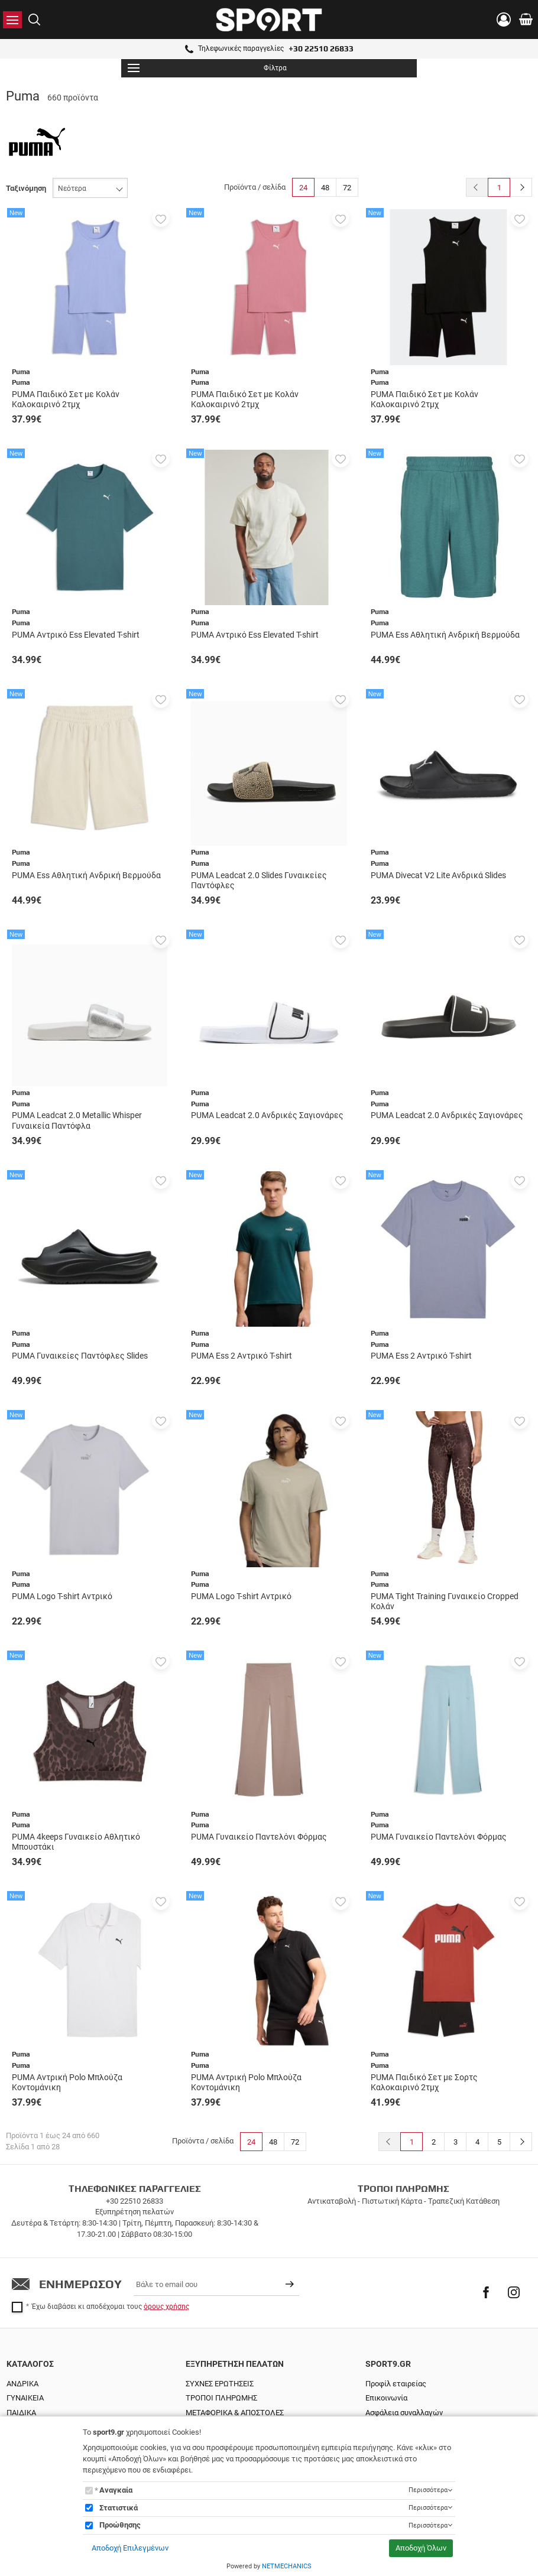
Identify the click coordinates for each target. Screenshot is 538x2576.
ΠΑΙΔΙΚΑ (21, 2412)
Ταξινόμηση (26, 188)
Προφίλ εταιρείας (395, 2383)
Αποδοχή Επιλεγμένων (130, 2547)
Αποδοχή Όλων (421, 2547)
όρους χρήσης (166, 2306)
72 (347, 187)
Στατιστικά (118, 2507)
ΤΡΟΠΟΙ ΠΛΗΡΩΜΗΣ (221, 2397)
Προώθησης (120, 2524)
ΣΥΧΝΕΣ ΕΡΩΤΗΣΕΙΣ (220, 2383)
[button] (161, 218)
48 (325, 187)
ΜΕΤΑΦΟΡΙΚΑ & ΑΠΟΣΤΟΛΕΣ (235, 2412)
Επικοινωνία (386, 2397)
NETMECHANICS (287, 2566)
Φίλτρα (207, 68)
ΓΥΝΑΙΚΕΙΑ (25, 2397)
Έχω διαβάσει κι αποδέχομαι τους (110, 2306)
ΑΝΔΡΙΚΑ (22, 2383)
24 (303, 187)
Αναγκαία (115, 2490)
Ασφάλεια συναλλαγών (404, 2412)
